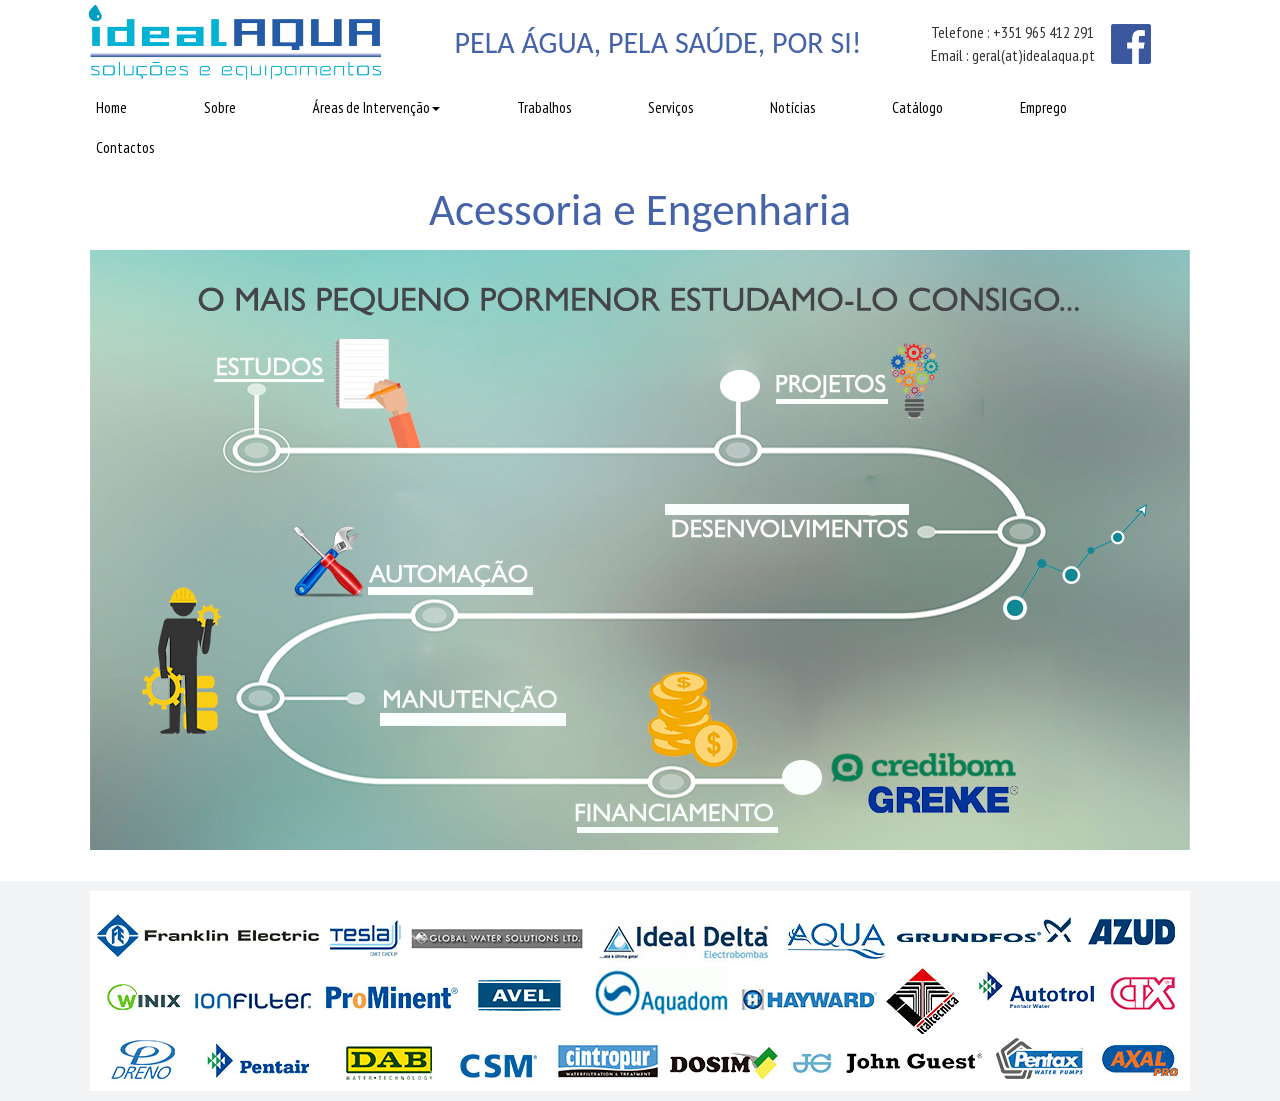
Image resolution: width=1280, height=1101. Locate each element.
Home (111, 107)
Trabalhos (544, 107)
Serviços (670, 107)
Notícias (792, 107)
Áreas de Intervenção (376, 107)
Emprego (1043, 107)
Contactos (125, 147)
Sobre (220, 107)
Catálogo (917, 107)
